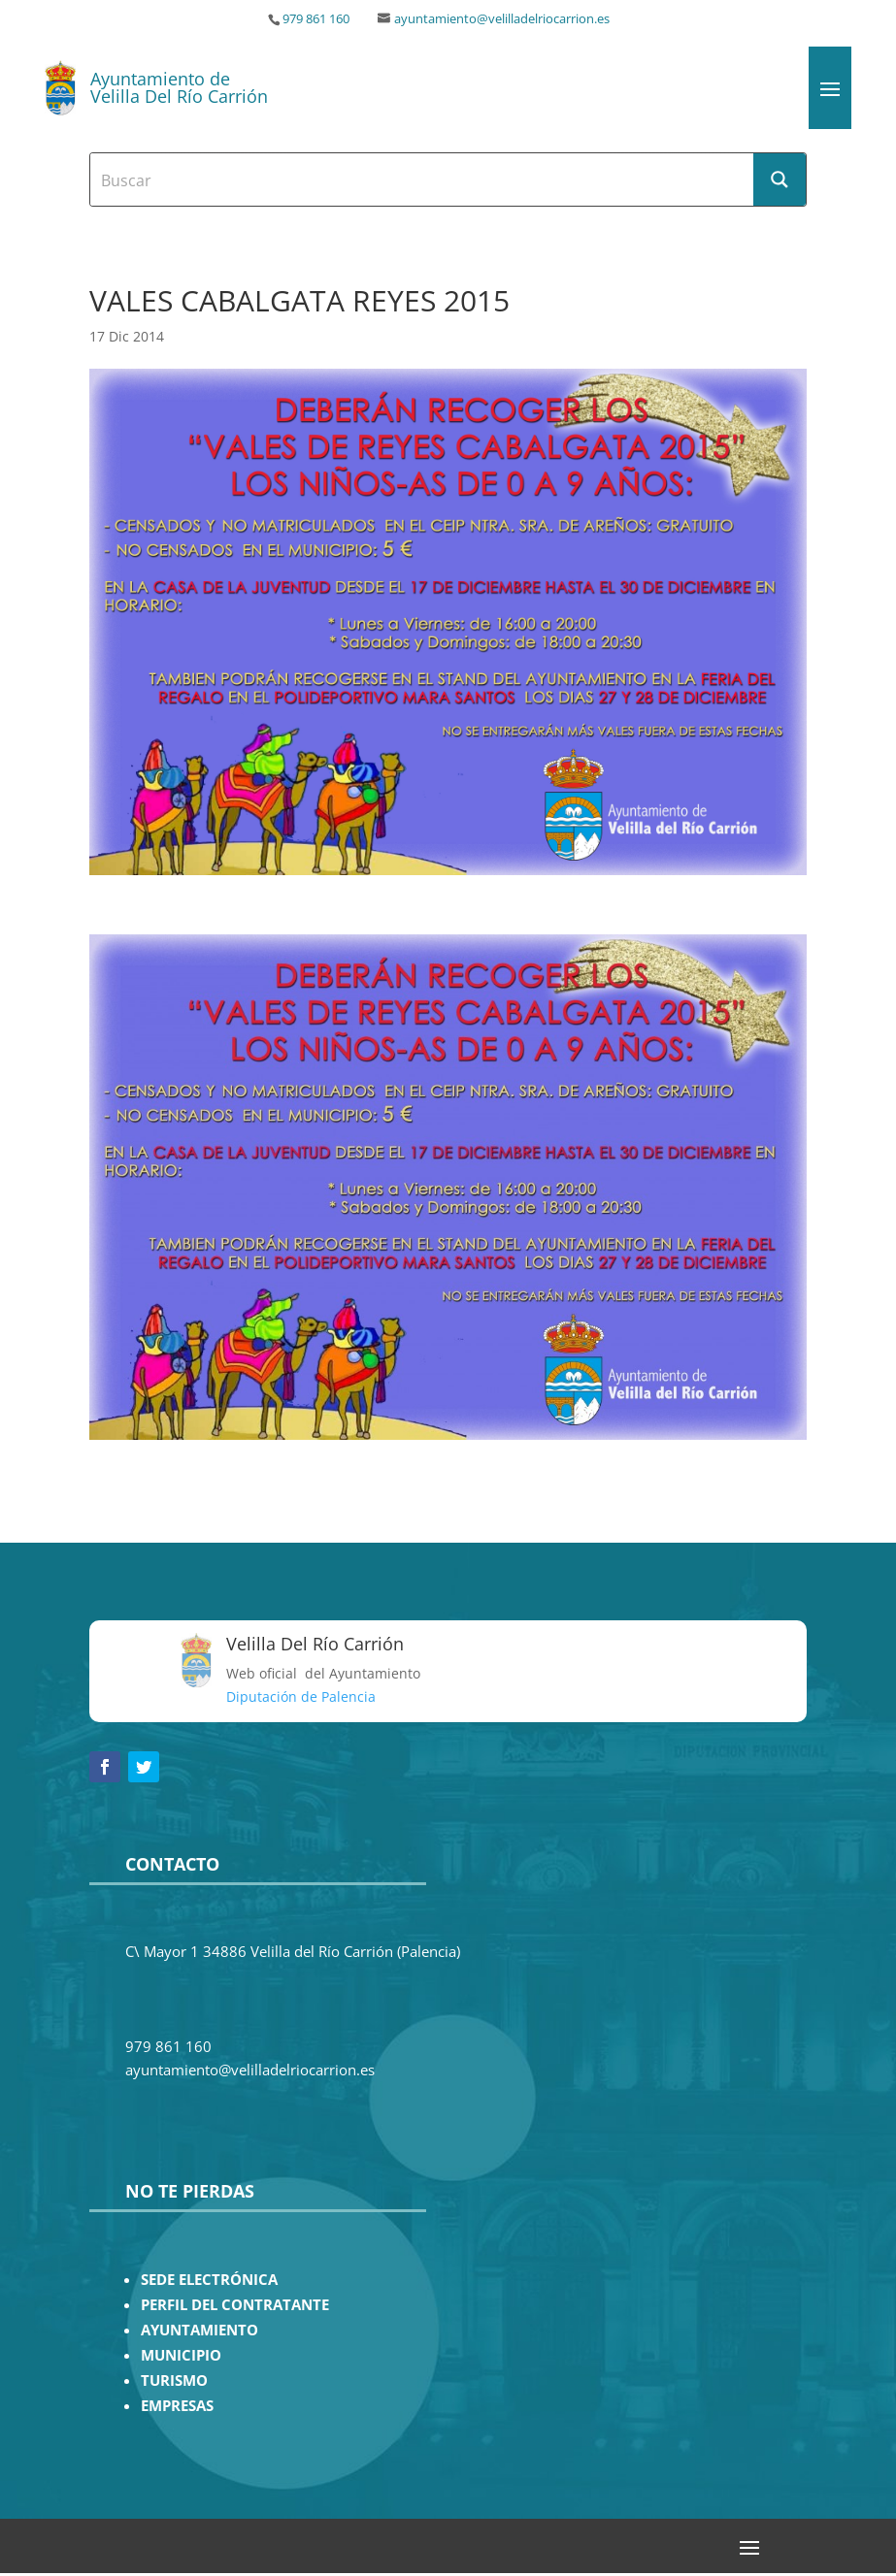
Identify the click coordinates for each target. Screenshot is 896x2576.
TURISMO (174, 2380)
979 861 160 (315, 19)
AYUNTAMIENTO (199, 2330)
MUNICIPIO (181, 2355)
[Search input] (422, 179)
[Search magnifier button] (779, 179)
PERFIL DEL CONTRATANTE (235, 2305)
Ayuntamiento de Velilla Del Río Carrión (179, 87)
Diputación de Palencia (301, 1696)
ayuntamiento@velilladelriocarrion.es (502, 19)
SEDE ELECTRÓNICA (209, 2279)
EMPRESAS (177, 2406)
